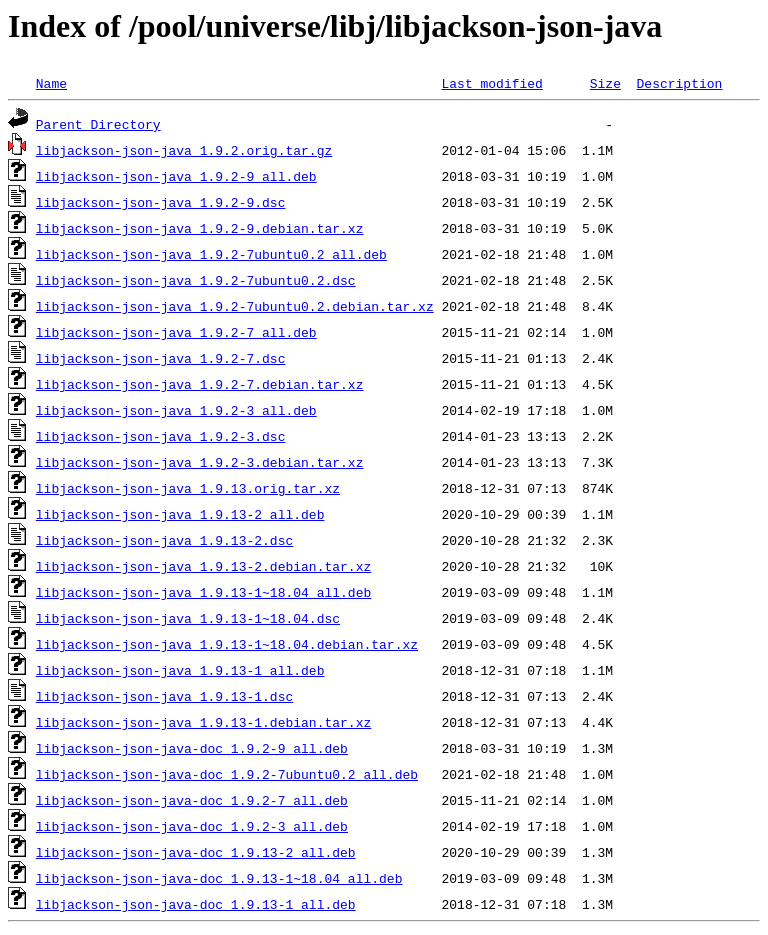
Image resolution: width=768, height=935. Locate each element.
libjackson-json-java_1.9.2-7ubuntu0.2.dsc (196, 280)
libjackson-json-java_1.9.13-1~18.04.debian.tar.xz (227, 644)
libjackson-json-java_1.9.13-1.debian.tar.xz (203, 722)
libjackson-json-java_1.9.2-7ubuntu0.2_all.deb (211, 254)
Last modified (491, 83)
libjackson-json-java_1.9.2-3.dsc (161, 436)
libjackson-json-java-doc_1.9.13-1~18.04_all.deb (219, 878)
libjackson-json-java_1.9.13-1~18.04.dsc (188, 618)
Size (605, 83)
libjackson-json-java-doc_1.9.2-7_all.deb (192, 800)
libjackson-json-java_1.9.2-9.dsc (161, 202)
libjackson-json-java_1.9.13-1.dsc (164, 696)
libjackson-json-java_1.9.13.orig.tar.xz (188, 488)
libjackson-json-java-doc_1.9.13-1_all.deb (196, 904)
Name (51, 83)
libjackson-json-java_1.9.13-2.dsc (164, 540)
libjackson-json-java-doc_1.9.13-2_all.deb (196, 852)
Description (679, 83)
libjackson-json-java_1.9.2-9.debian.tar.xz (200, 228)
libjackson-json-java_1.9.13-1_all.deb (180, 670)
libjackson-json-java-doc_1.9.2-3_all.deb (192, 826)
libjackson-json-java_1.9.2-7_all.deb (176, 332)
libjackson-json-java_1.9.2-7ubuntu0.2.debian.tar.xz (235, 306)
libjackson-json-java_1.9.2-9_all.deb (176, 176)
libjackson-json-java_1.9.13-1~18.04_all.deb (203, 592)
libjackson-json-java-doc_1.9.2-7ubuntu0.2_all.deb (227, 774)
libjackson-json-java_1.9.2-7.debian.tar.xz (200, 384)
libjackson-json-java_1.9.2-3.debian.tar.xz (200, 462)
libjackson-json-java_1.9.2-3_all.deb (176, 410)
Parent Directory (98, 124)
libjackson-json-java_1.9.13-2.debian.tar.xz (203, 566)
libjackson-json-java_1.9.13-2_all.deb (180, 514)
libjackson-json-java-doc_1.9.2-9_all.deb (192, 748)
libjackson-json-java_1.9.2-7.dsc (161, 358)
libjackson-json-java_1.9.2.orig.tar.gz (184, 150)
